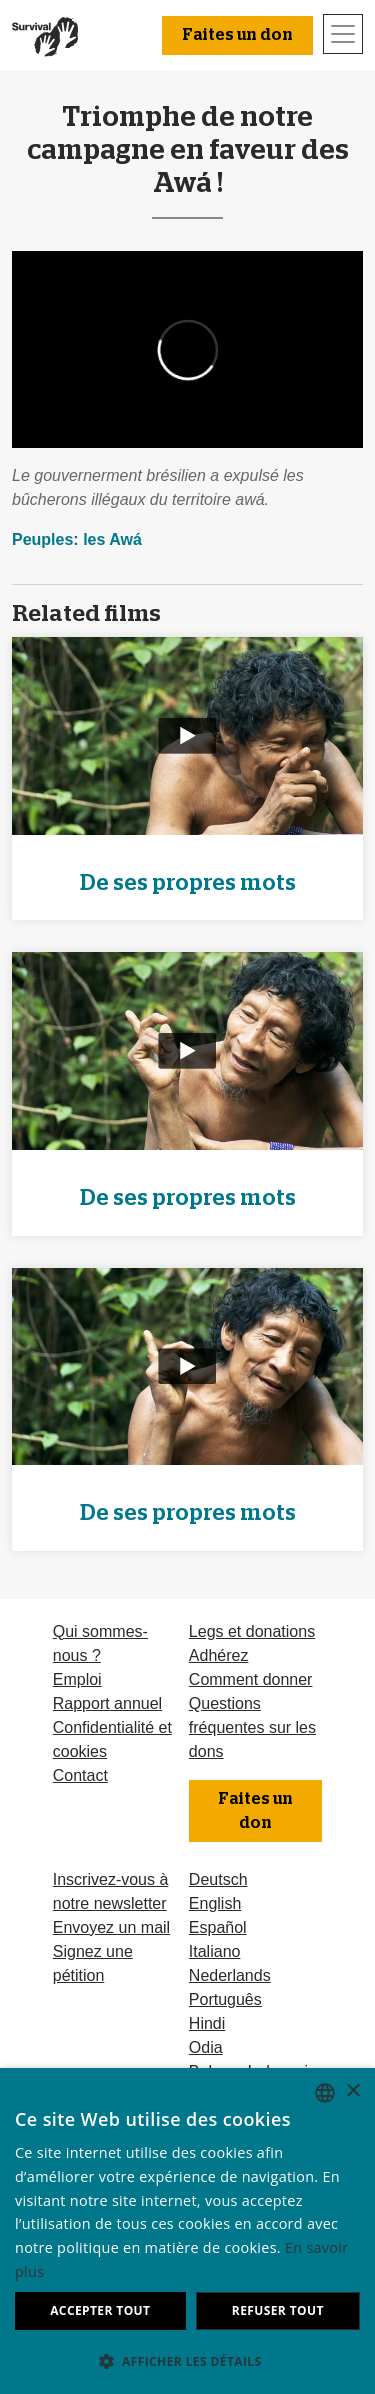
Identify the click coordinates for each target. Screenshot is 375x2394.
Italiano (215, 1951)
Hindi (207, 2023)
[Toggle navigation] (343, 34)
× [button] (352, 2091)
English (215, 1903)
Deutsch (218, 1879)
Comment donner (251, 1679)
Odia (206, 2047)
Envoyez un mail (111, 1927)
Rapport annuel (107, 1703)
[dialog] (187, 2231)
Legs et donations (252, 1631)
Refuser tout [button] (278, 2310)
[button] (187, 2361)
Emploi (77, 1679)
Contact (80, 1775)
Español (218, 1927)
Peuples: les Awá (77, 539)
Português (225, 1999)
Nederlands (230, 1975)
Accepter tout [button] (100, 2310)
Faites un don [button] (237, 35)
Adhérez (219, 1655)
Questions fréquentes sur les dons (252, 1727)
